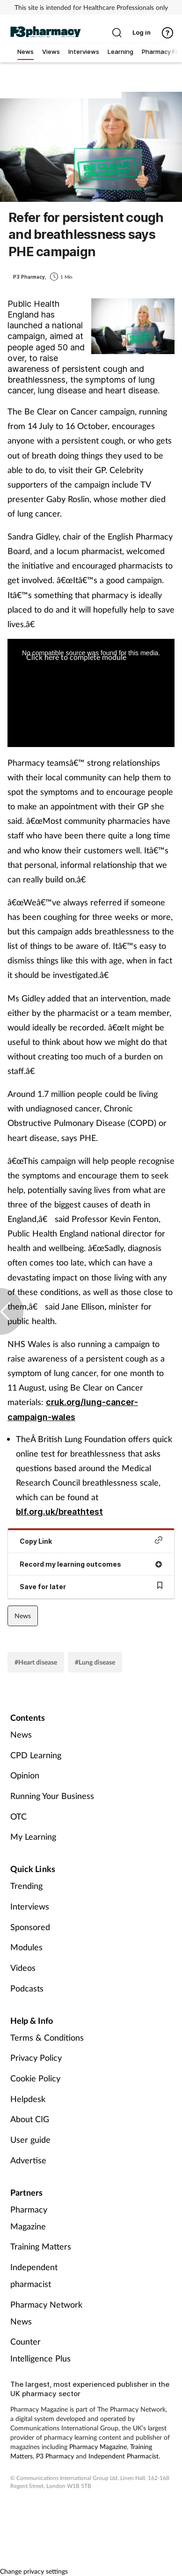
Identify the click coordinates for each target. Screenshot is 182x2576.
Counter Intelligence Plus (40, 2349)
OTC (18, 1816)
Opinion (24, 1775)
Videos (23, 1967)
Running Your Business (52, 1796)
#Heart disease (36, 1662)
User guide (30, 2139)
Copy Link (91, 1540)
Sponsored (30, 1927)
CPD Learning (35, 1755)
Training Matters (40, 2246)
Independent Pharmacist (123, 2456)
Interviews (29, 1906)
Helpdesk (27, 2099)
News (23, 1616)
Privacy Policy (36, 2057)
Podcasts (27, 1988)
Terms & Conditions (47, 2037)
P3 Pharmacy (55, 2456)
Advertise (28, 2160)
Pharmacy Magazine (28, 2217)
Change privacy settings (34, 2571)
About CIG (29, 2119)
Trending (26, 1885)
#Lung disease (95, 1662)
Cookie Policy (35, 2078)
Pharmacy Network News (46, 2312)
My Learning (33, 1836)
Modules (26, 1947)
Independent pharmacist (34, 2275)
